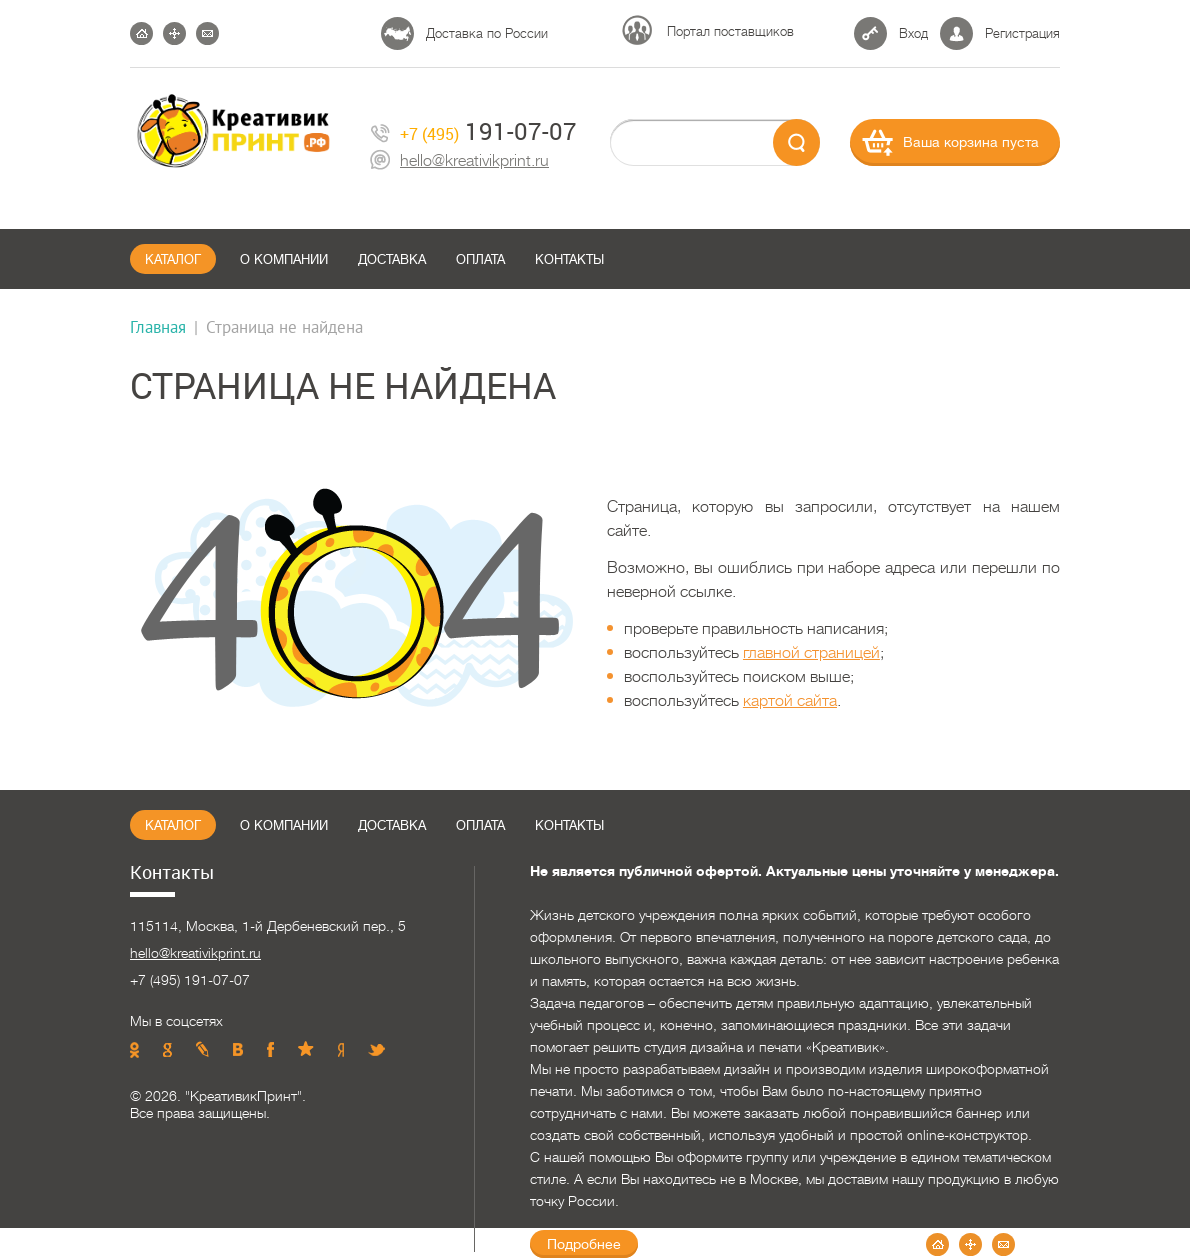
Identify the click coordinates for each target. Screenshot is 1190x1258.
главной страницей (811, 653)
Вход (913, 33)
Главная (158, 326)
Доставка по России (487, 33)
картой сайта (790, 701)
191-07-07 (473, 131)
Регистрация (1022, 33)
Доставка (392, 259)
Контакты (569, 259)
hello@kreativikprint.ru (459, 161)
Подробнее (584, 1244)
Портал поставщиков (730, 31)
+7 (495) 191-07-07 (190, 980)
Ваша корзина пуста (971, 142)
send (796, 142)
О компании (284, 259)
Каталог (173, 259)
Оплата (480, 259)
